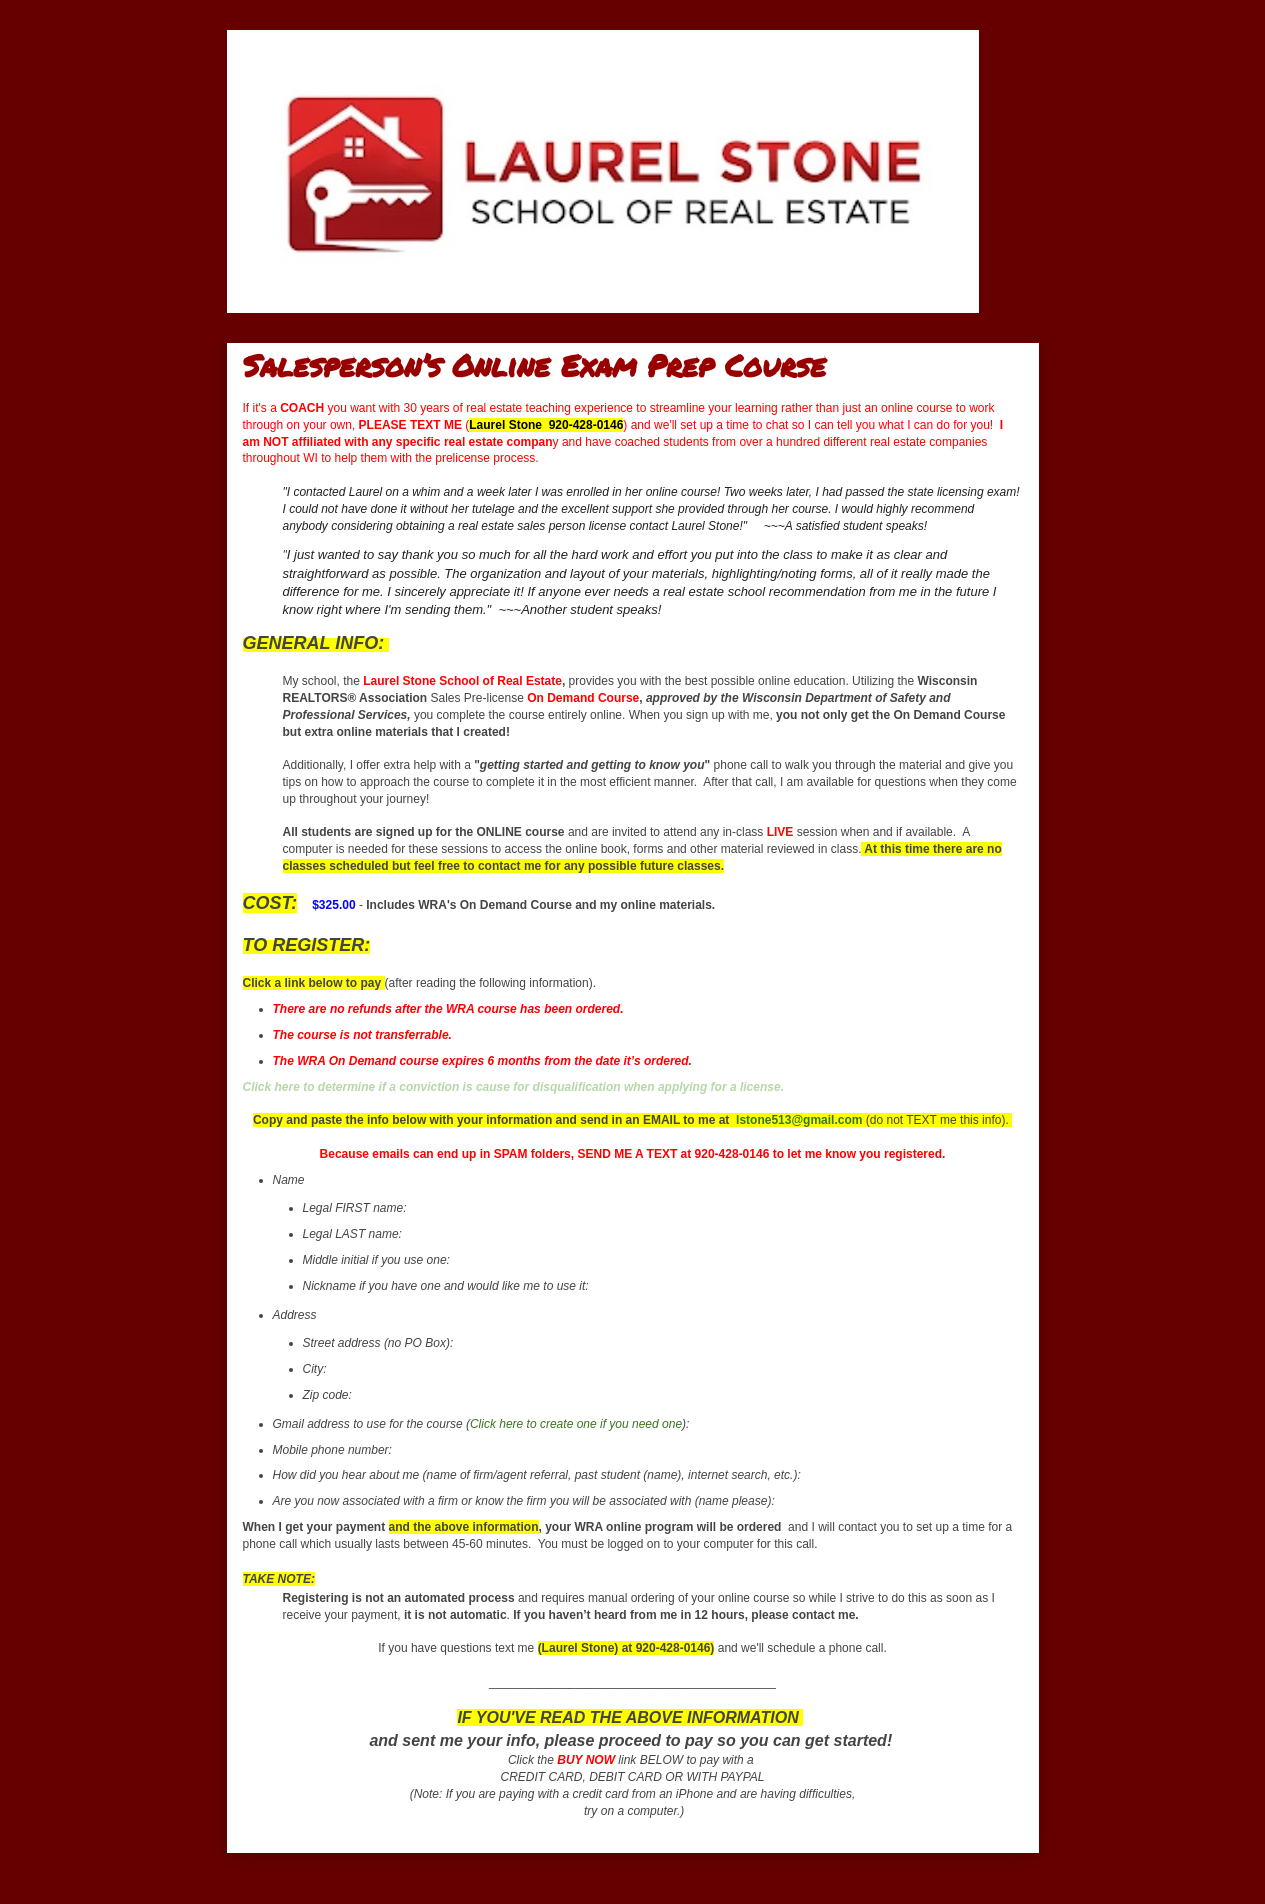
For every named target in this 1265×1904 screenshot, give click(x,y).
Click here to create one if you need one (576, 1424)
